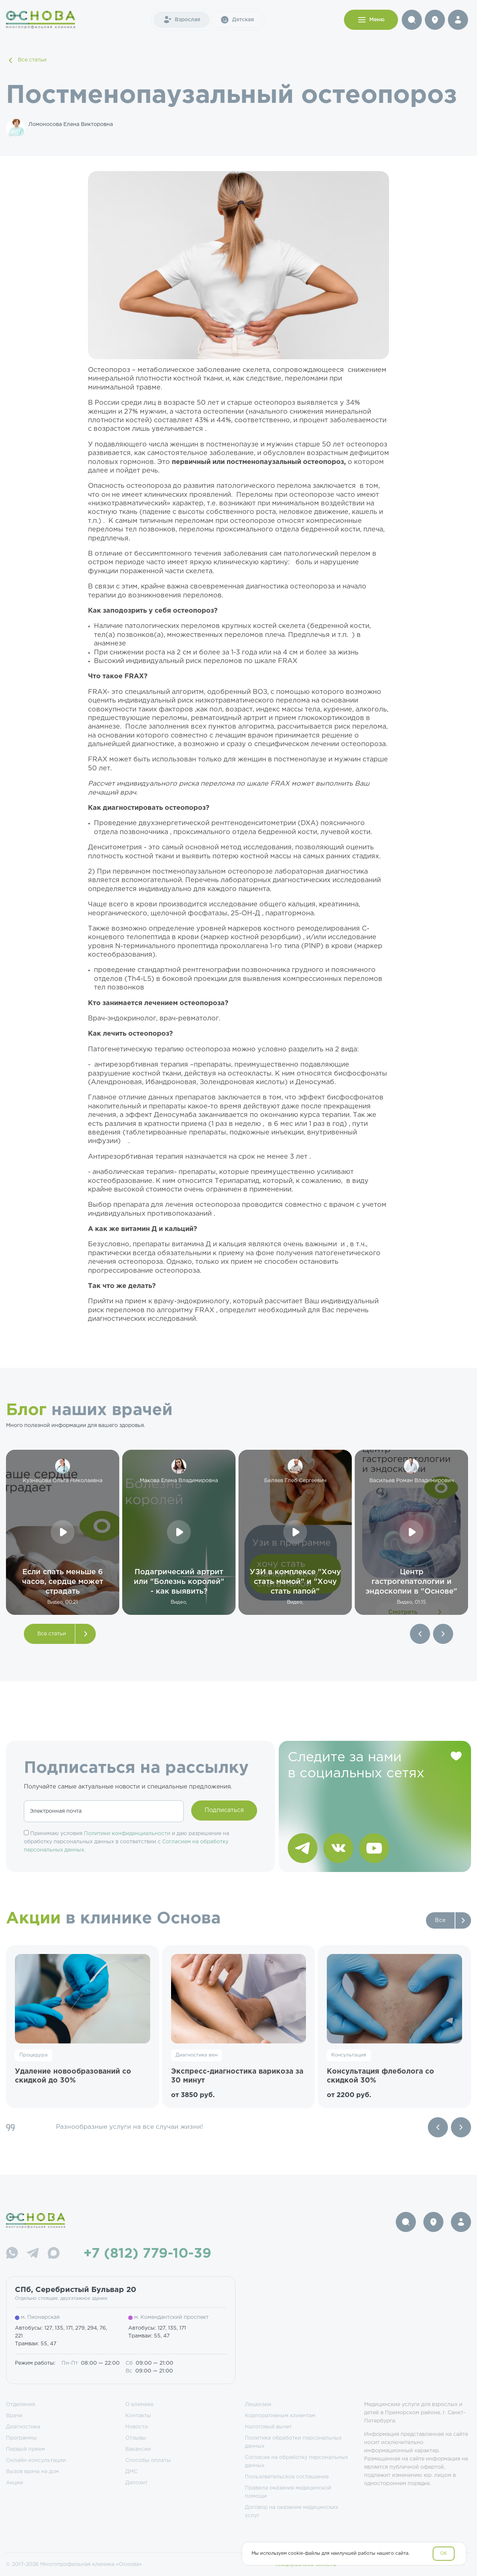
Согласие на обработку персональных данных (296, 2461)
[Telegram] (33, 2254)
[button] (420, 1634)
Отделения (20, 2404)
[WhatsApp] (12, 2254)
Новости (136, 2427)
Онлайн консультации (36, 2460)
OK (443, 2553)
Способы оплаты (148, 2460)
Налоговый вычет (268, 2427)
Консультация (348, 2055)
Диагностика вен (197, 2055)
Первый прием (25, 2449)
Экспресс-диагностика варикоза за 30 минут (237, 2076)
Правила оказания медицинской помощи (288, 2492)
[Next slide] (461, 2127)
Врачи (14, 2416)
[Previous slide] (438, 2127)
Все (440, 1920)
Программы (21, 2438)
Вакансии (138, 2449)
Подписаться (224, 1810)
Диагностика (23, 2427)
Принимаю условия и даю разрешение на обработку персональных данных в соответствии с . (126, 1841)
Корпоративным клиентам (280, 2416)
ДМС (131, 2471)
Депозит (136, 2483)
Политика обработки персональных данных (293, 2442)
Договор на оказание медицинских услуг (291, 2511)
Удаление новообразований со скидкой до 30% (73, 2076)
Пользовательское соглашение (287, 2477)
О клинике (139, 2404)
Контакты (138, 2416)
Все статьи (26, 60)
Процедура (33, 2055)
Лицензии (258, 2404)
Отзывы (135, 2438)
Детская (237, 19)
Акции (14, 2483)
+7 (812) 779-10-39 (147, 2254)
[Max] (54, 2254)
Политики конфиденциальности (127, 1833)
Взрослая (181, 19)
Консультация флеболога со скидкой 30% (380, 2076)
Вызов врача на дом (32, 2471)
